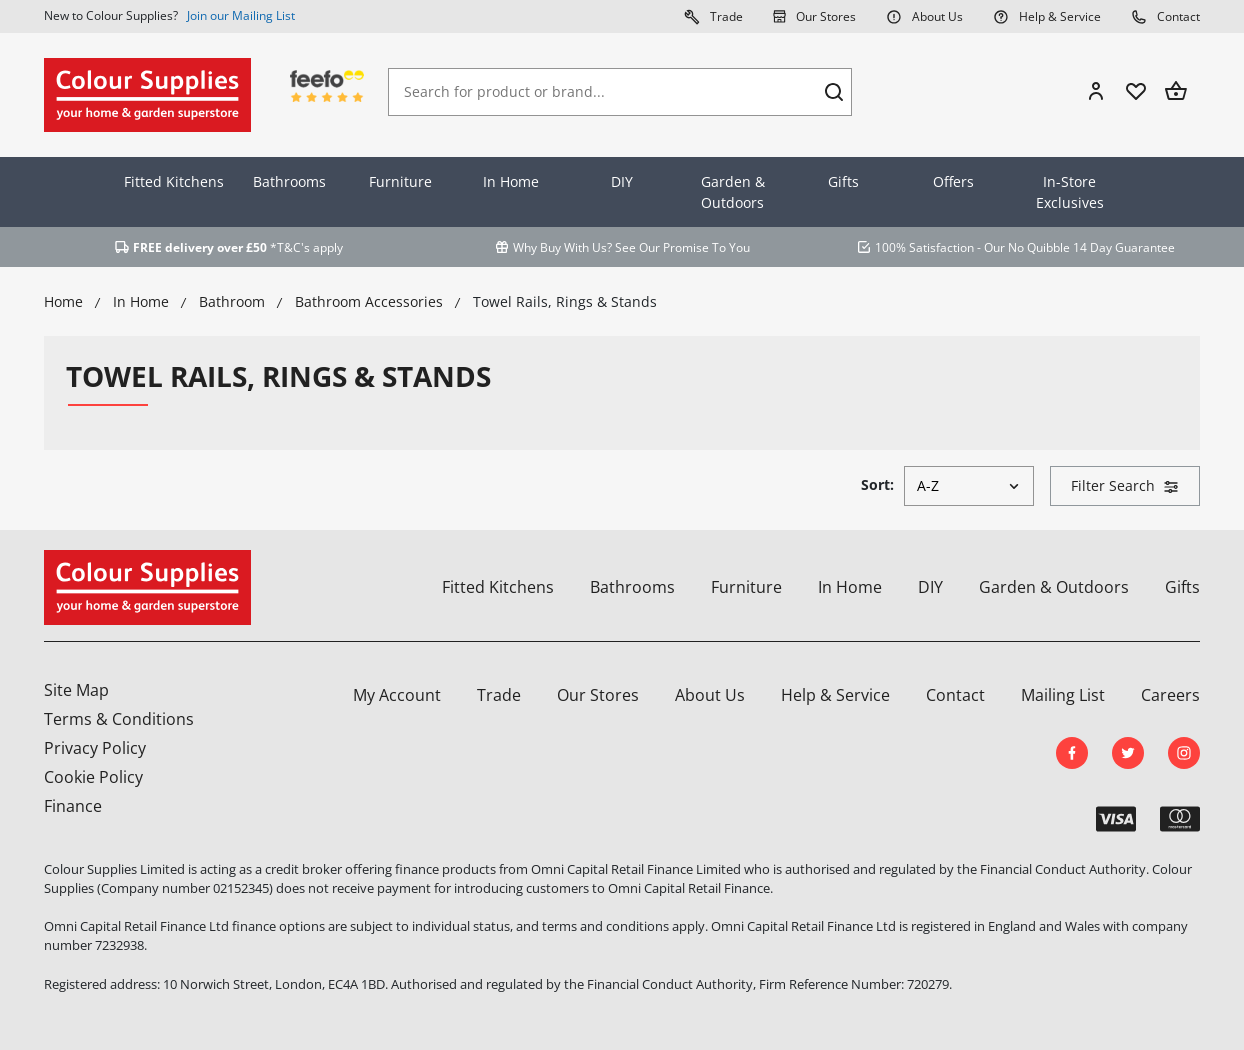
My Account (397, 695)
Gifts (843, 181)
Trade (713, 16)
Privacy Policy (95, 748)
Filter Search (1125, 485)
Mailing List (1063, 695)
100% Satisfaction (924, 247)
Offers (953, 181)
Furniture (400, 181)
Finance (73, 806)
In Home (511, 181)
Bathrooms (289, 181)
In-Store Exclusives (1070, 192)
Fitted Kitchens (174, 181)
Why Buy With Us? (562, 247)
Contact (1165, 16)
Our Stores (814, 16)
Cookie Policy (93, 777)
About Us (924, 16)
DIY (622, 181)
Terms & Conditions (119, 719)
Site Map (76, 690)
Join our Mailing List (241, 15)
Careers (1170, 695)
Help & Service (1047, 16)
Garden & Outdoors (733, 192)
